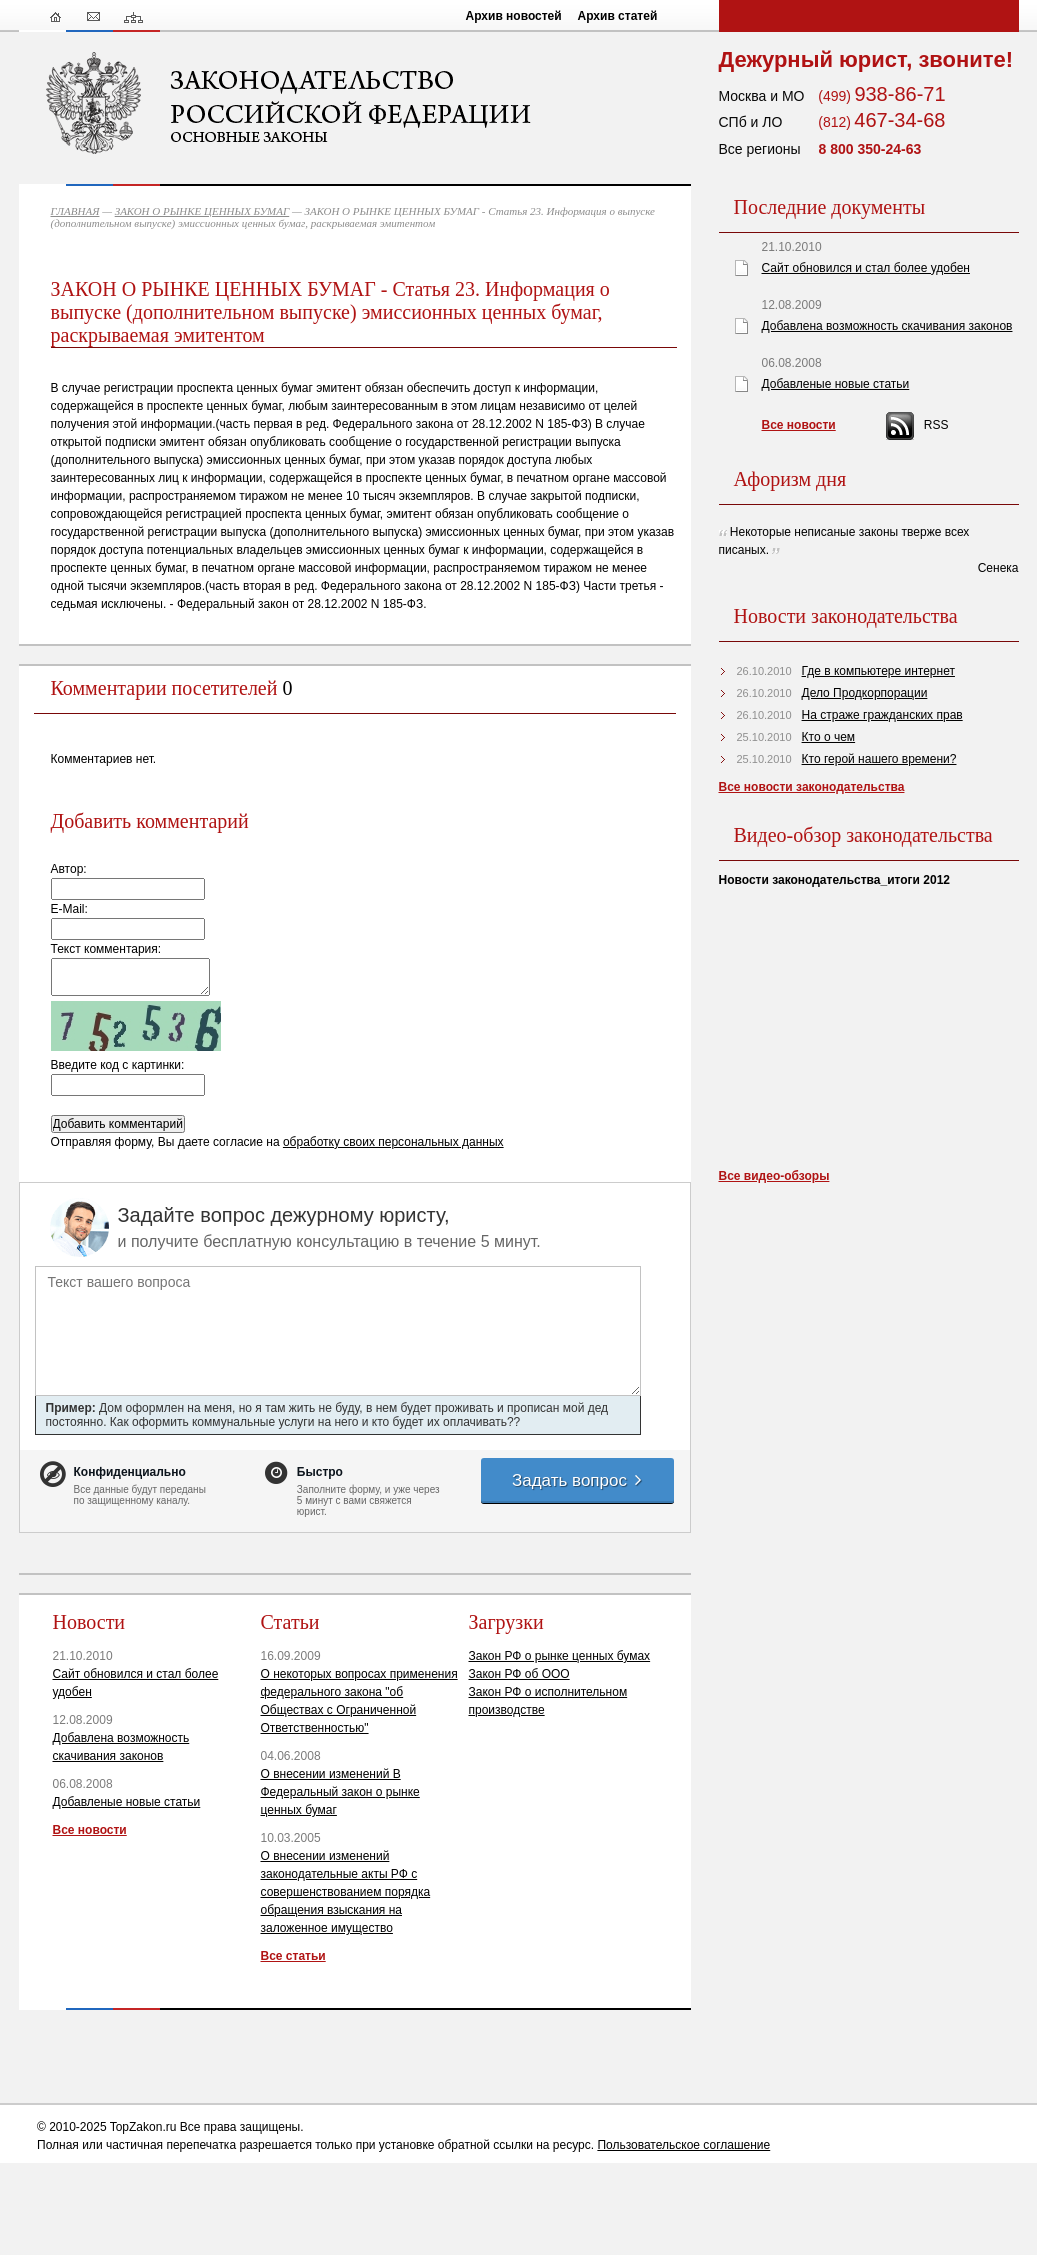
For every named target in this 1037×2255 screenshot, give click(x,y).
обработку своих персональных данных (393, 1142)
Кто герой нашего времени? (879, 759)
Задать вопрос (578, 1480)
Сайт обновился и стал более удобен (866, 268)
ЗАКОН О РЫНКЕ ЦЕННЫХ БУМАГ (202, 211)
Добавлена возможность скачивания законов (887, 326)
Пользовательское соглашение (683, 2145)
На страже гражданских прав (882, 715)
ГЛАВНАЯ (75, 211)
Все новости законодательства (812, 787)
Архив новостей (514, 16)
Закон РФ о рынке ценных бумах (560, 1656)
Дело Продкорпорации (865, 693)
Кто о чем (829, 737)
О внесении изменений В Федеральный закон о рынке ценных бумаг (340, 1792)
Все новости (90, 1830)
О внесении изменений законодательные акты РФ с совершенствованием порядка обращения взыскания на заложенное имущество (346, 1892)
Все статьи (293, 1956)
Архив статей (618, 16)
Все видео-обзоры (774, 1176)
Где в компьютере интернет (878, 671)
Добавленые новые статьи (127, 1802)
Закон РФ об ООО (519, 1674)
